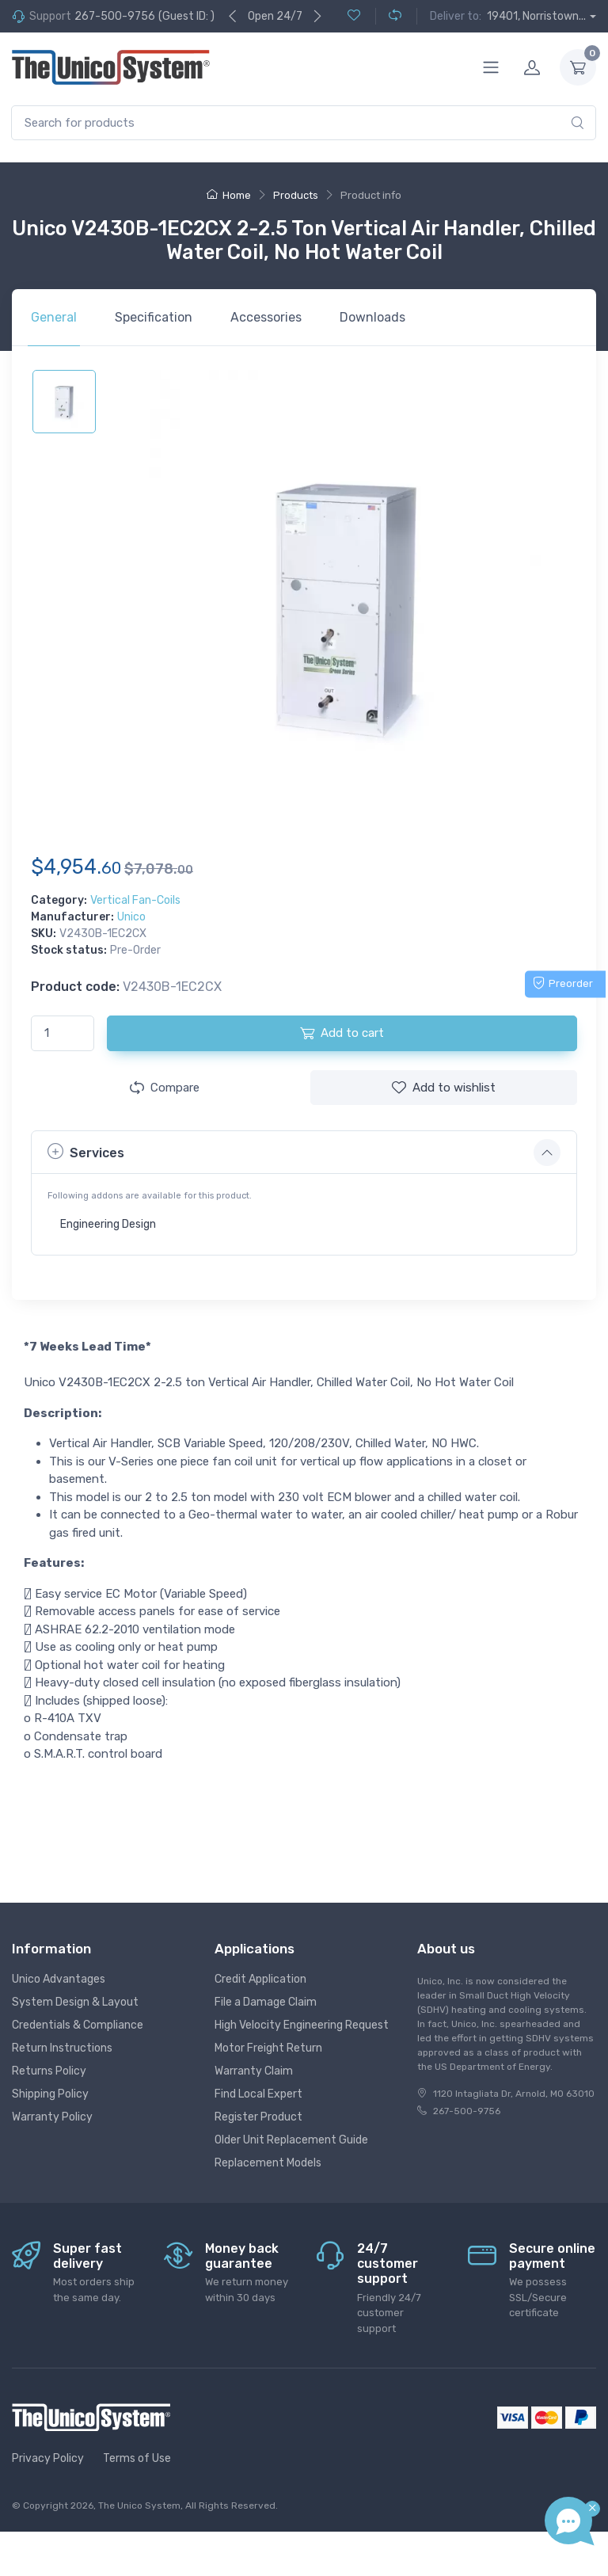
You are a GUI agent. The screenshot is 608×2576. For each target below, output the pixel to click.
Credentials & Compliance (77, 2025)
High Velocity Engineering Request (302, 2025)
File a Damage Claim (266, 2002)
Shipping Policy (50, 2094)
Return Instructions (62, 2048)
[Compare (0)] (388, 16)
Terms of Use (137, 2458)
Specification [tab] (153, 317)
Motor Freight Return (268, 2048)
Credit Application (260, 1979)
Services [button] (86, 1151)
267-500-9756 (114, 16)
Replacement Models (268, 2163)
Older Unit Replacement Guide (291, 2140)
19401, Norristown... (536, 16)
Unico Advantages (58, 1979)
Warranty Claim (254, 2071)
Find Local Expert (258, 2094)
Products (295, 195)
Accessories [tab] (266, 317)
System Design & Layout (75, 2002)
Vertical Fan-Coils (135, 900)
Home (229, 195)
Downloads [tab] (372, 317)
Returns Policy (49, 2071)
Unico (131, 917)
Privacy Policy (48, 2458)
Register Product (258, 2117)
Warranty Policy (52, 2117)
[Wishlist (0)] (354, 16)
